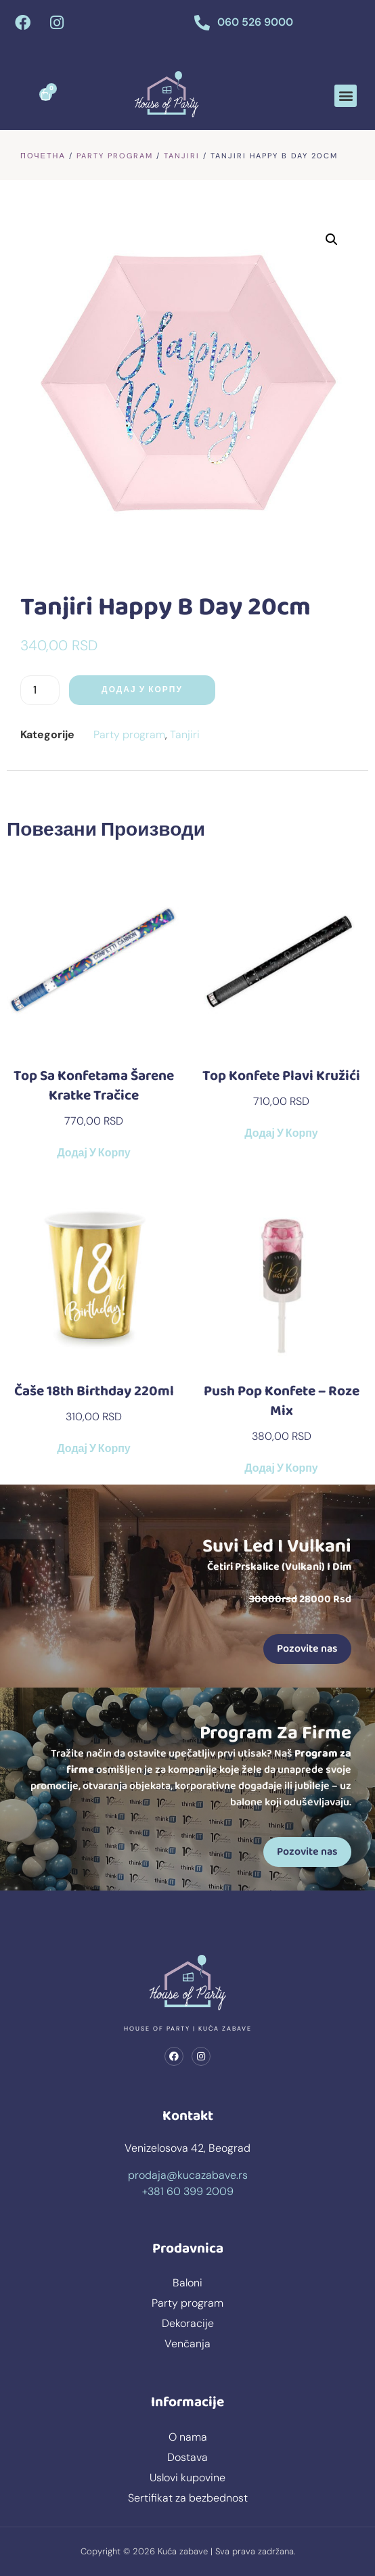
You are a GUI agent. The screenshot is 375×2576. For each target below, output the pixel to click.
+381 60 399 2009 (188, 2191)
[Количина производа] (40, 690)
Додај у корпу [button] (93, 1154)
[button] (345, 96)
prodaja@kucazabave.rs (188, 2175)
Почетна (43, 155)
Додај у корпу (142, 689)
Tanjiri (182, 155)
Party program (114, 155)
